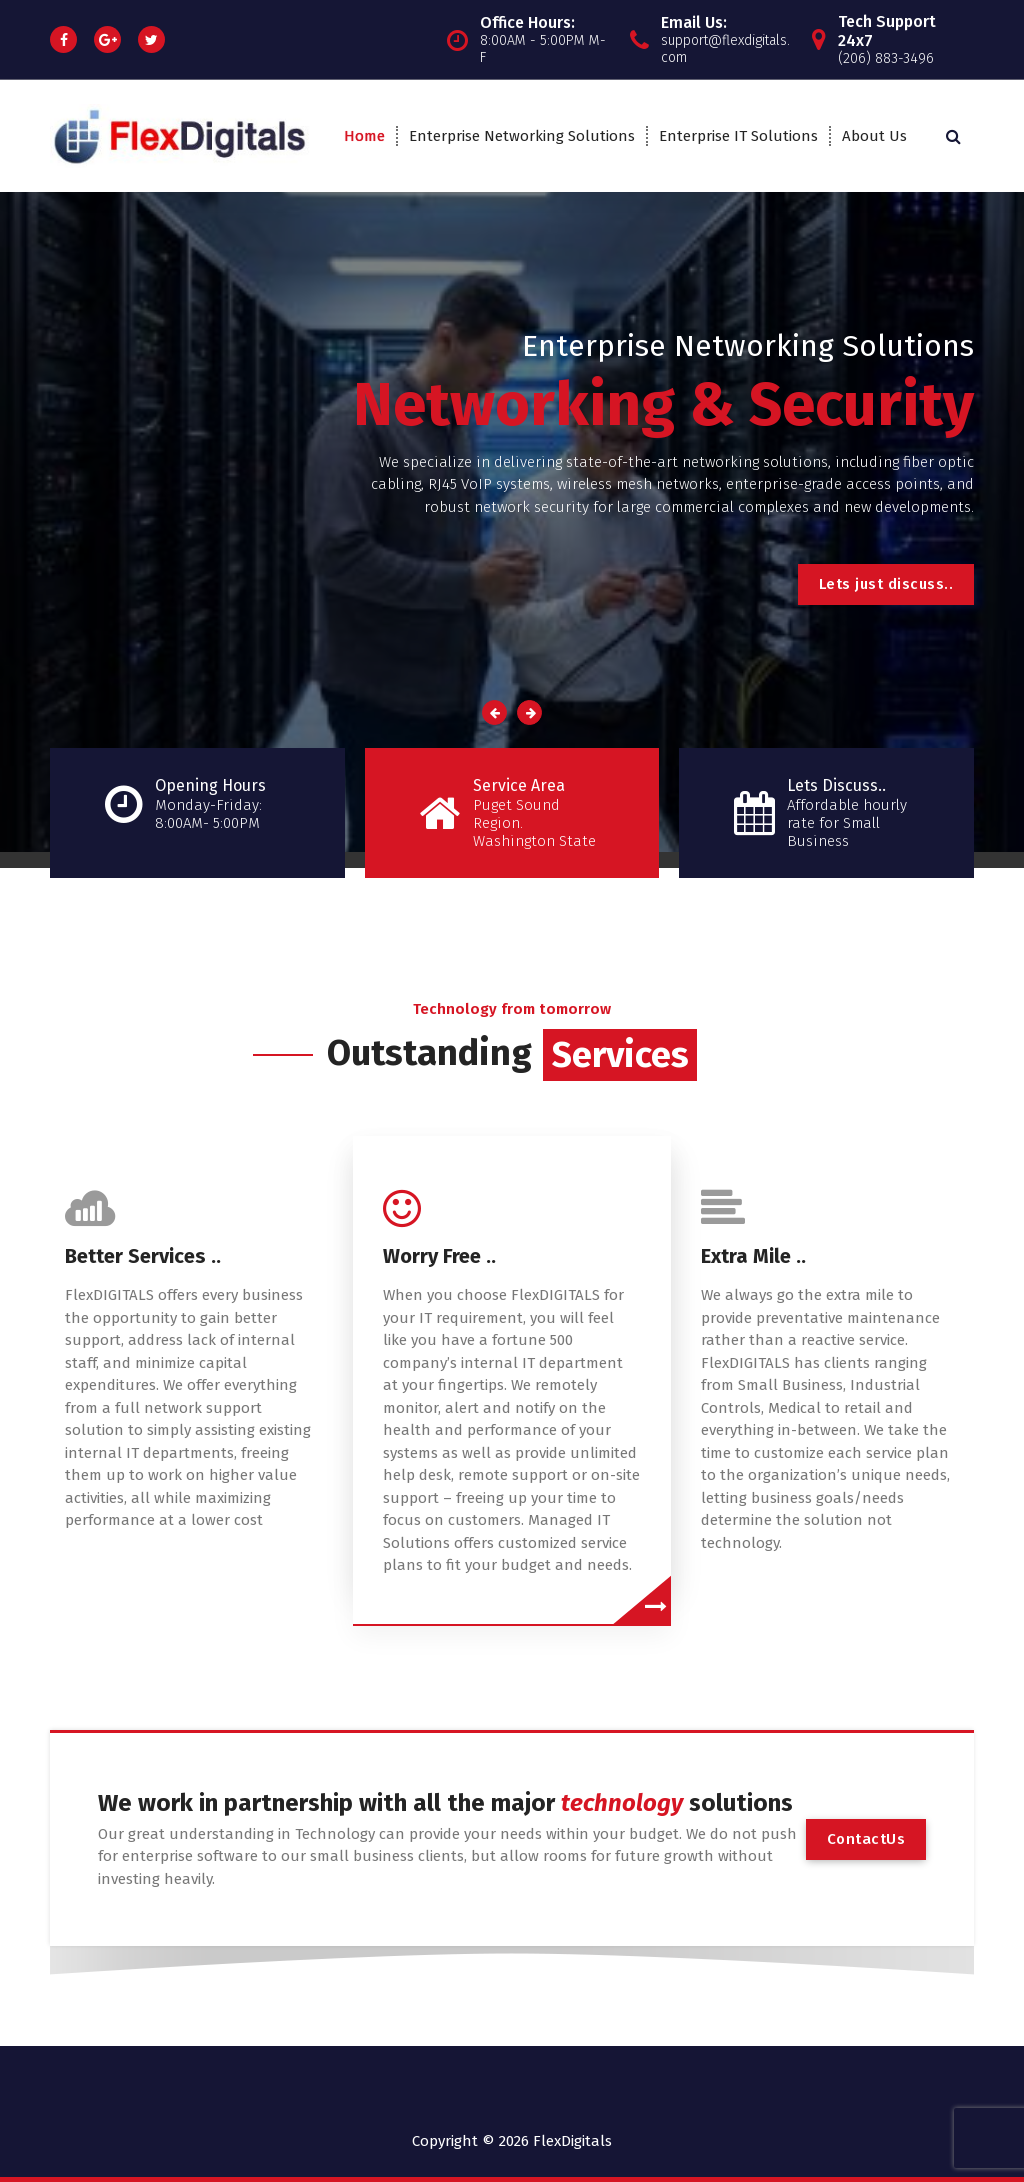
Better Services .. (143, 1256)
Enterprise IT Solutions (738, 136)
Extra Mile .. (753, 1256)
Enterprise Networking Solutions (522, 136)
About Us (874, 136)
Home (364, 136)
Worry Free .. (439, 1256)
